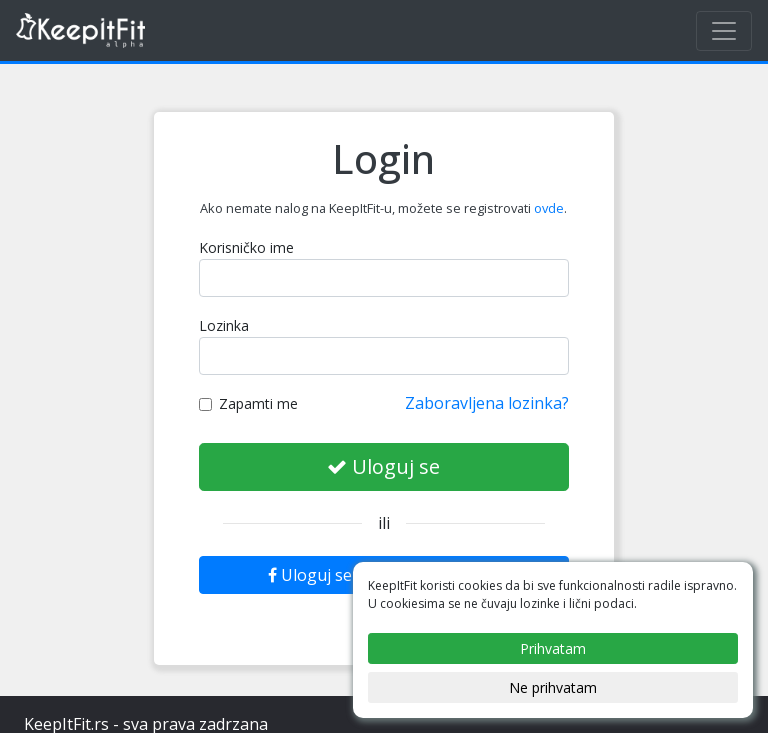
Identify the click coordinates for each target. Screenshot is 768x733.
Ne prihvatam (553, 687)
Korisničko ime (246, 247)
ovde (549, 208)
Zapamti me (248, 403)
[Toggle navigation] (724, 31)
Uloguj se (383, 466)
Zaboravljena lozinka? (487, 403)
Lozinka (224, 325)
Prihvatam (553, 648)
